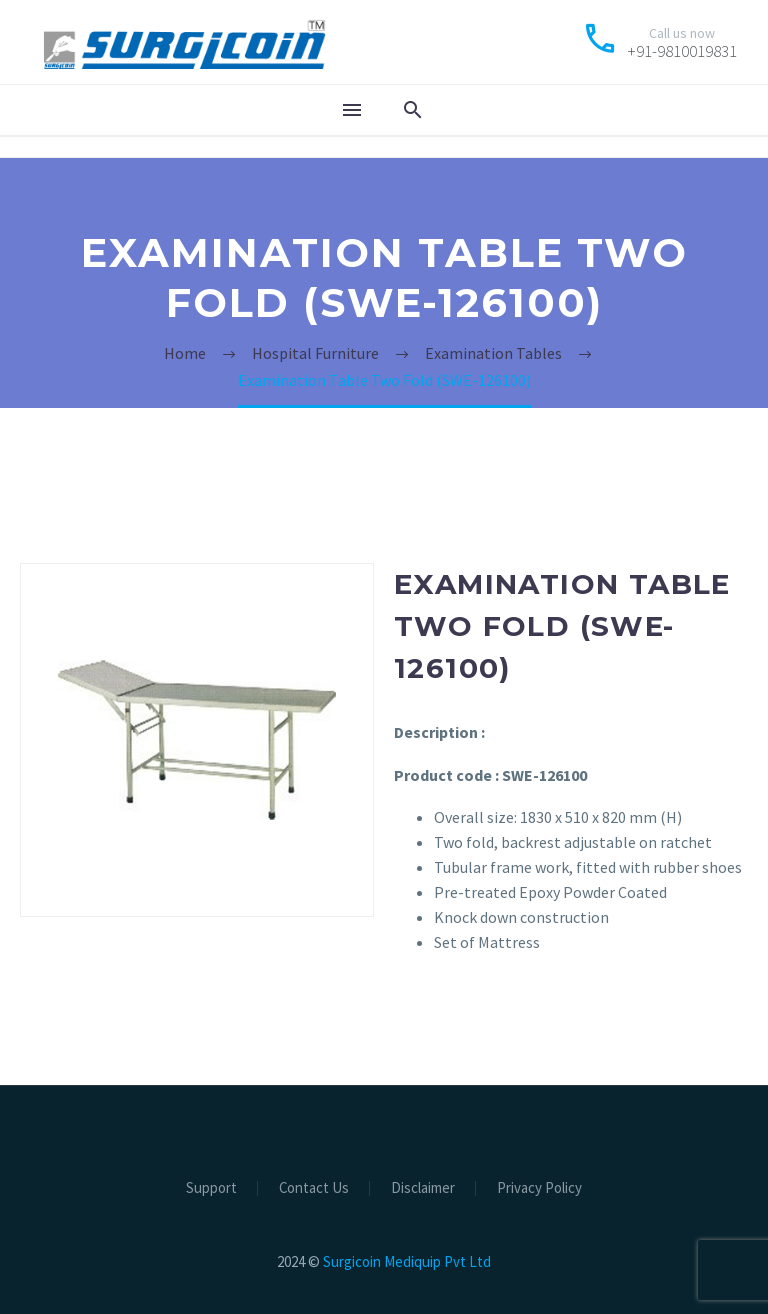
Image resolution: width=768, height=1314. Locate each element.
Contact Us (314, 1188)
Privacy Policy (539, 1188)
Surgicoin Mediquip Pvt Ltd (407, 1261)
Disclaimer (423, 1188)
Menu (352, 110)
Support (211, 1188)
